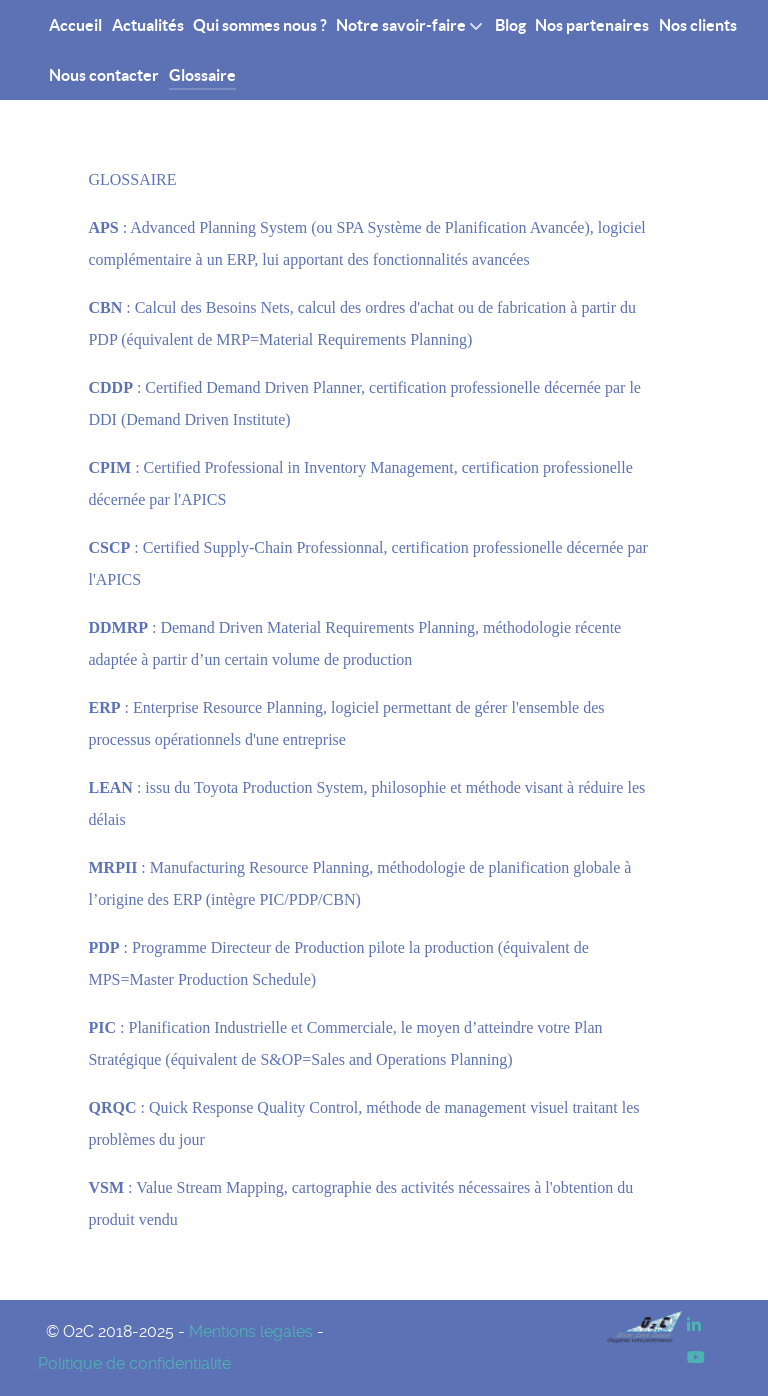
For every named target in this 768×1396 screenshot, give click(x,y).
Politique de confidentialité (134, 1363)
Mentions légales (251, 1331)
